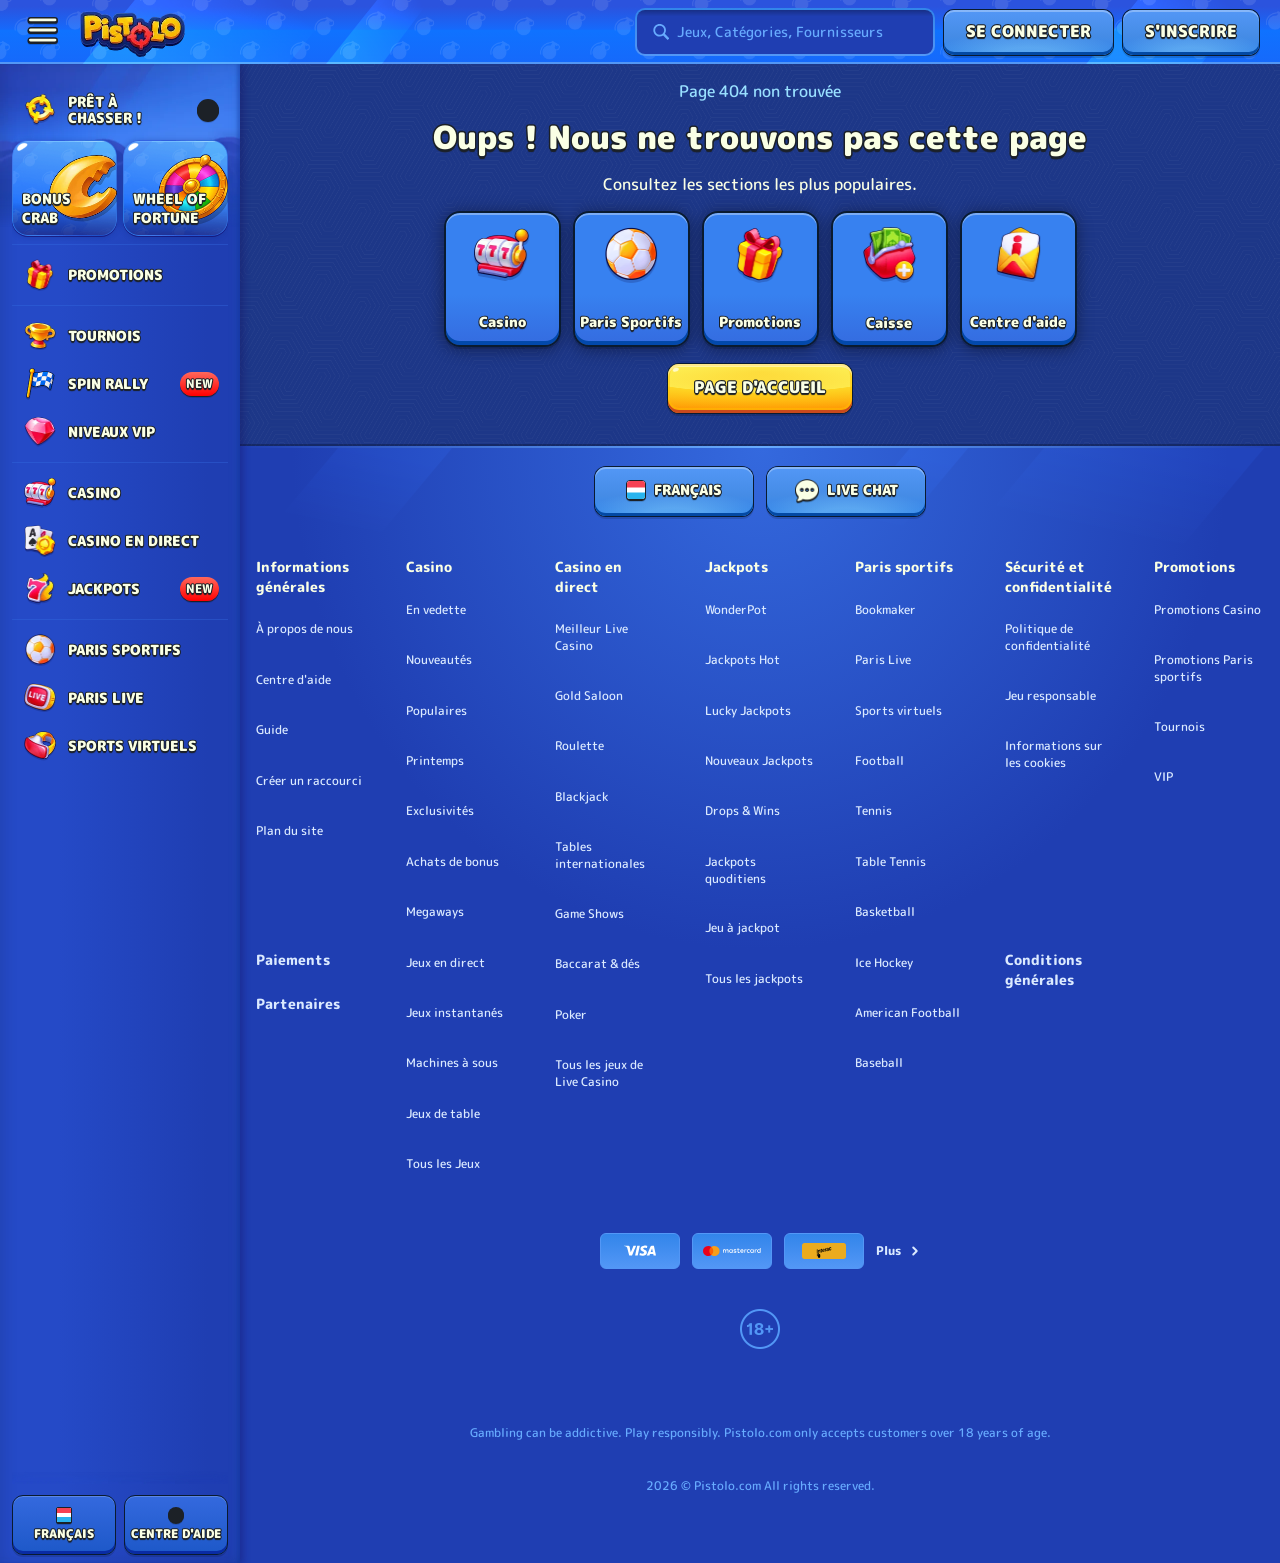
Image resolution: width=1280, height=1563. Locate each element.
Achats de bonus (452, 862)
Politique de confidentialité (1047, 637)
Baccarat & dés (597, 964)
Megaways (435, 912)
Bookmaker (885, 610)
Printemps (435, 761)
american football (907, 1013)
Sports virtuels (898, 711)
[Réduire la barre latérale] (42, 30)
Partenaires (298, 1003)
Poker (571, 1015)
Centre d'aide (293, 680)
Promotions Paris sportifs (1203, 668)
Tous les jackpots (754, 979)
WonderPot (736, 610)
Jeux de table (443, 1114)
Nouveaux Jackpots (759, 761)
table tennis (890, 862)
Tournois (1179, 727)
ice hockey (884, 963)
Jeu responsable (1050, 696)
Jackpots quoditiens (735, 870)
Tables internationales (600, 855)
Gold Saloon (589, 696)
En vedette (436, 610)
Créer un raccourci (309, 781)
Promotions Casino (1207, 610)
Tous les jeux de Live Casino (599, 1073)
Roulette (579, 746)
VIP (1163, 777)
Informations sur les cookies (1054, 754)
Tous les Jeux (443, 1164)
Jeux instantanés (454, 1013)
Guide (272, 730)
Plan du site (289, 831)
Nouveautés (439, 660)
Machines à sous (452, 1063)
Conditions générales (1043, 969)
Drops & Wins (742, 811)
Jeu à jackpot (742, 928)
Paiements (293, 959)
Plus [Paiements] (898, 1250)
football (879, 761)
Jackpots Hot (742, 660)
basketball (885, 912)
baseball (879, 1063)
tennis (873, 811)
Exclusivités (440, 811)
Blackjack (581, 797)
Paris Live (883, 660)
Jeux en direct (445, 963)
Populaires (436, 711)
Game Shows (589, 914)
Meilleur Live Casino (591, 637)
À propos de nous (304, 629)
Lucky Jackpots (748, 711)
